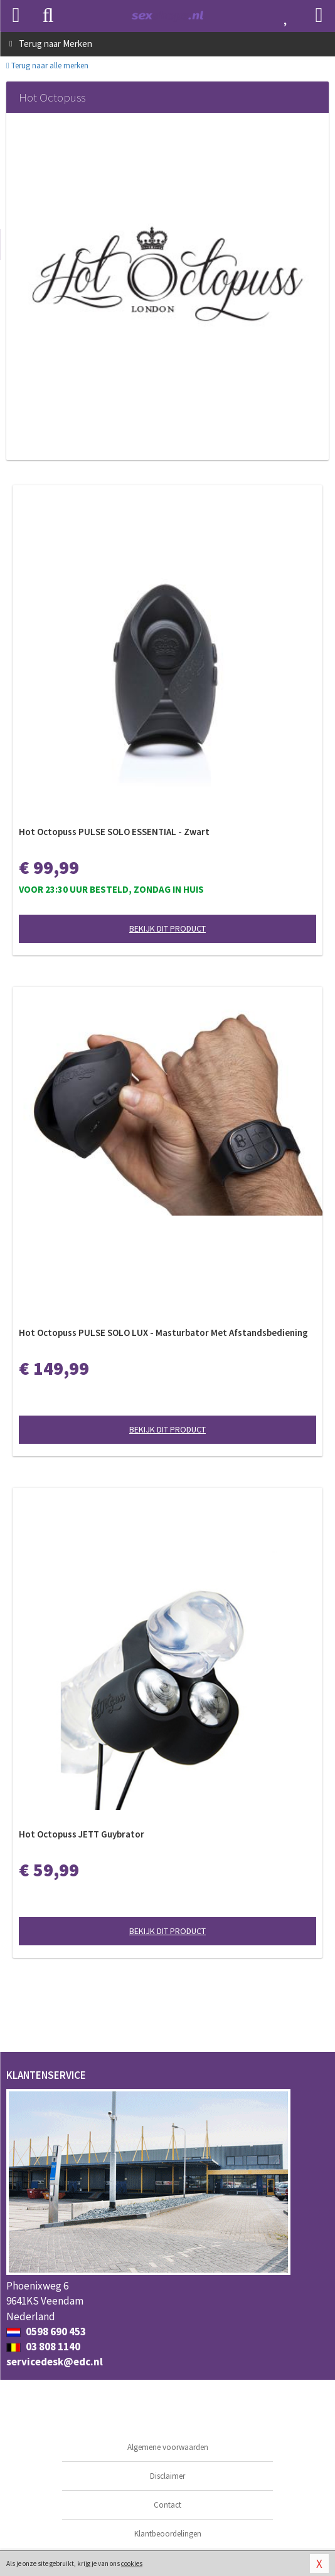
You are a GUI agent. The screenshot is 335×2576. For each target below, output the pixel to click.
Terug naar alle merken (47, 65)
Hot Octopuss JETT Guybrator (81, 1834)
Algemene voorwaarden (167, 2447)
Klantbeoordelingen (167, 2533)
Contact (167, 2505)
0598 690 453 (46, 2331)
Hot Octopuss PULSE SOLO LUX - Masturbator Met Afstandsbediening (163, 1332)
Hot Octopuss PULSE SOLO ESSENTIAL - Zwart (114, 832)
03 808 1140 (43, 2346)
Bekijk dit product (167, 928)
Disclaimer (167, 2476)
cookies (131, 2563)
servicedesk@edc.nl (54, 2361)
